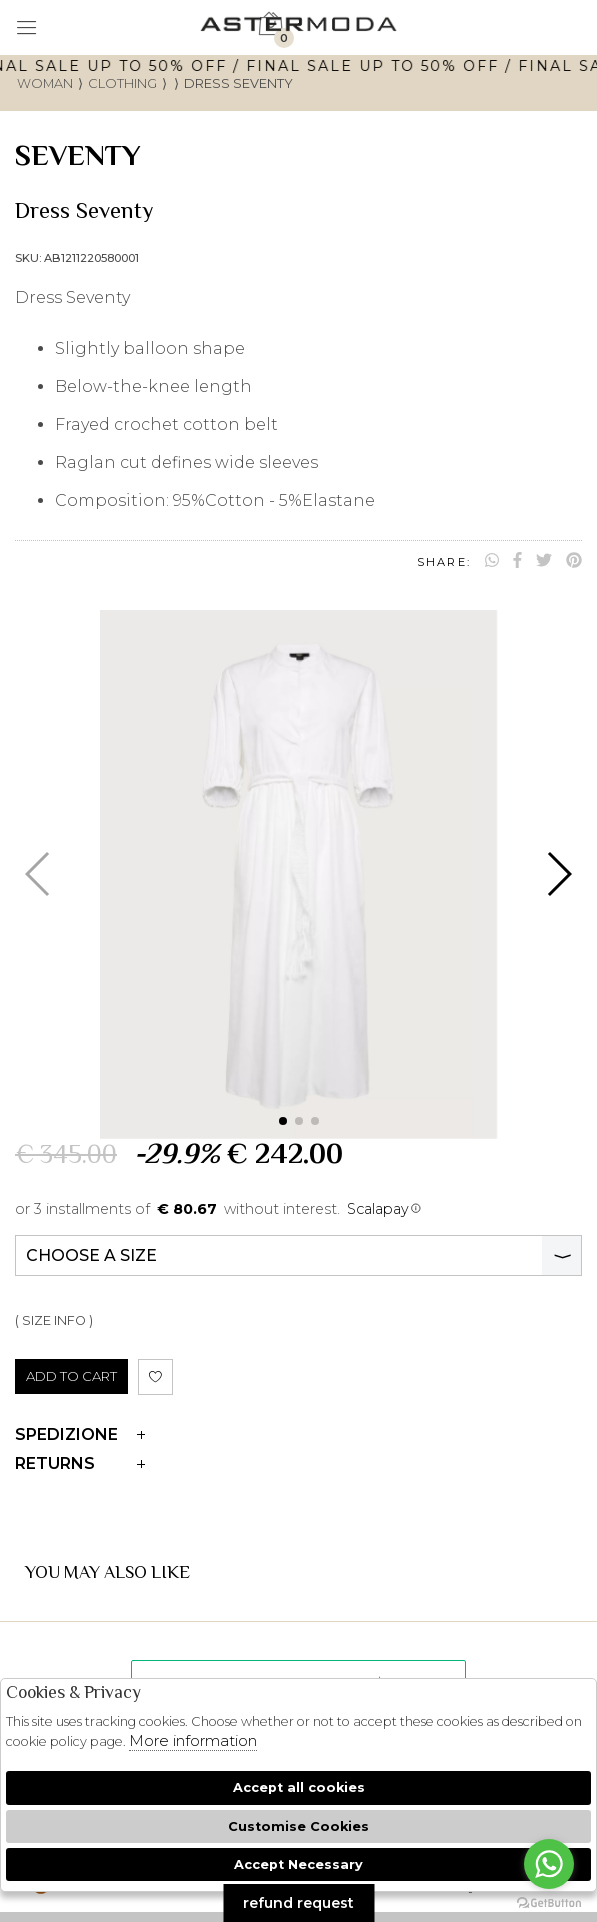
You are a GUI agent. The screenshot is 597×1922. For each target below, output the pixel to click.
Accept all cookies (299, 1787)
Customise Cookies (298, 1826)
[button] (283, 1121)
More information (193, 1740)
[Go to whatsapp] (549, 1864)
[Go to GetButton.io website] (549, 1902)
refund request (298, 1903)
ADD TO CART (71, 1376)
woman (45, 83)
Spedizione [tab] (80, 1434)
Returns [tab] (80, 1463)
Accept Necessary (298, 1864)
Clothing (122, 83)
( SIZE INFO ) (54, 1320)
